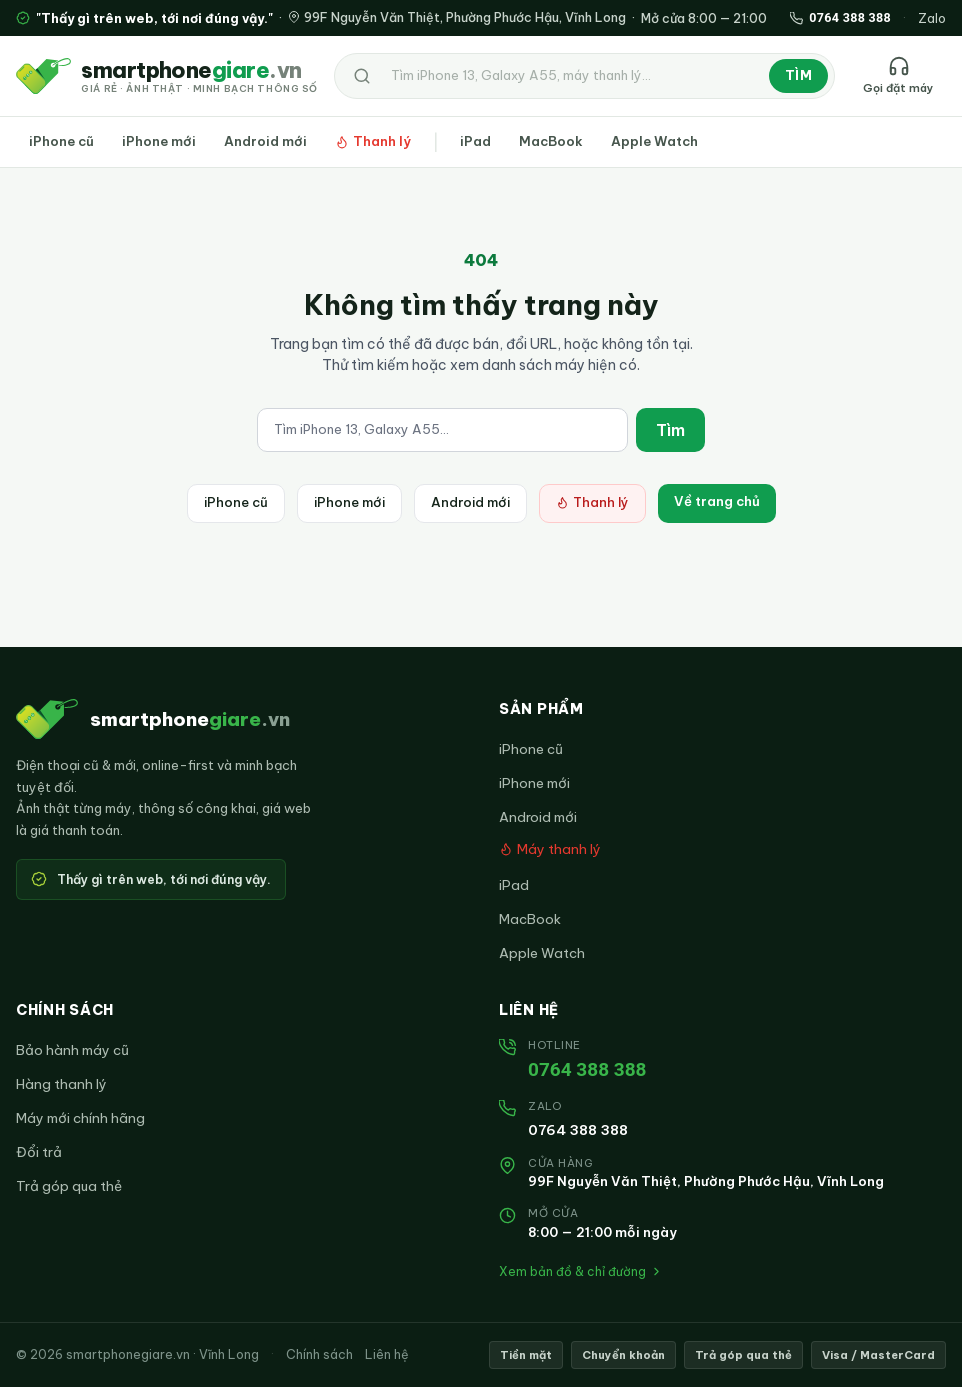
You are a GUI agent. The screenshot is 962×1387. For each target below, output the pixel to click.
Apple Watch (654, 141)
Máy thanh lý (550, 849)
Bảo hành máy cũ (72, 1050)
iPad (475, 141)
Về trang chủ (717, 501)
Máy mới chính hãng (80, 1118)
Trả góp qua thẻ (69, 1186)
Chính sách (319, 1354)
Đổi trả (39, 1152)
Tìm (798, 75)
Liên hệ (387, 1354)
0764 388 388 (587, 1069)
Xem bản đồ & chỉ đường (581, 1271)
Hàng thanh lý (61, 1084)
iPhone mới (159, 141)
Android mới (265, 141)
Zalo (932, 18)
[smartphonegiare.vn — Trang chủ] (167, 76)
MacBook (551, 141)
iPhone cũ (61, 141)
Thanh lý (373, 141)
